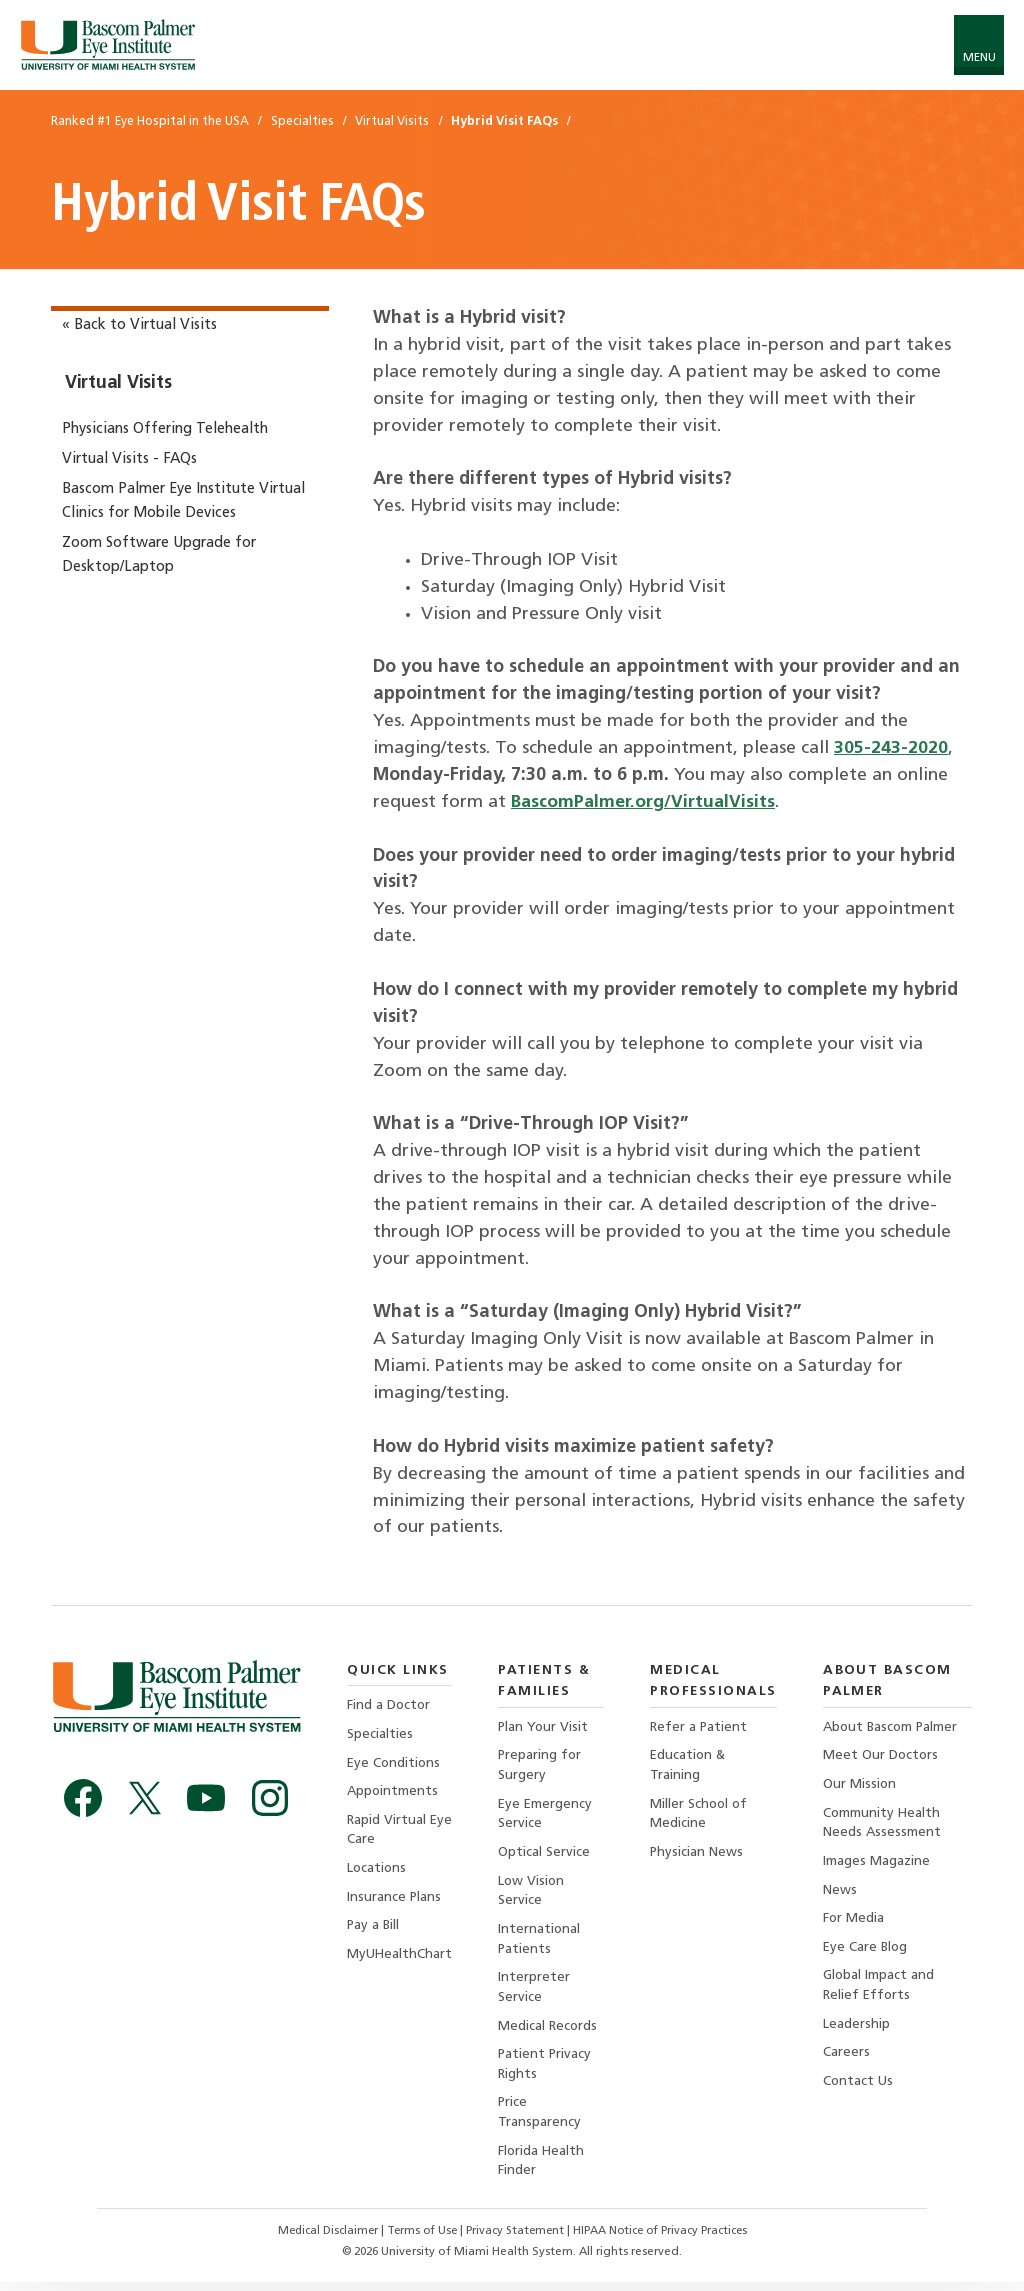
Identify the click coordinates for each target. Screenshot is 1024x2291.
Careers (846, 2058)
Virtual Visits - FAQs (129, 459)
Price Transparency (540, 2120)
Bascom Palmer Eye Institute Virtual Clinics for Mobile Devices (183, 501)
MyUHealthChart (400, 1958)
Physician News (697, 1854)
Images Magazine (876, 1863)
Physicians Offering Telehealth (165, 429)
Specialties (380, 1734)
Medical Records (549, 2031)
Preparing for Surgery (541, 1766)
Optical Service (545, 1854)
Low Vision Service (533, 1894)
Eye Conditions (395, 1764)
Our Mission (860, 1785)
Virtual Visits (118, 383)
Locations (377, 1871)
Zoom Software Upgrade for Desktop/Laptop (159, 555)
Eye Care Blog (866, 1951)
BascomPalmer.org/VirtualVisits (645, 802)
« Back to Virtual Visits (139, 325)
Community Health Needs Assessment (882, 1824)
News (840, 1893)
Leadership (856, 2029)
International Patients (540, 1943)
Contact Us (858, 2087)
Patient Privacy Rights (546, 2070)
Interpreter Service (535, 1992)
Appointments (393, 1793)
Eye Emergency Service (547, 1815)
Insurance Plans (394, 1900)
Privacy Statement (516, 2240)
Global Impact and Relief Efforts (879, 1990)
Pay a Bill (374, 1929)
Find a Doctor (389, 1705)
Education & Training (689, 1766)
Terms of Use (420, 2240)
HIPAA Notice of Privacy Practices (666, 2240)
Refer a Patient (699, 1727)
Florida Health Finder (543, 2169)
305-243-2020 (891, 748)
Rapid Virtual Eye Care (387, 1832)
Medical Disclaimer (321, 2240)
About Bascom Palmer (892, 1727)
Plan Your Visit (545, 1727)
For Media (854, 1922)
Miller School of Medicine (700, 1815)
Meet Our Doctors (882, 1756)
